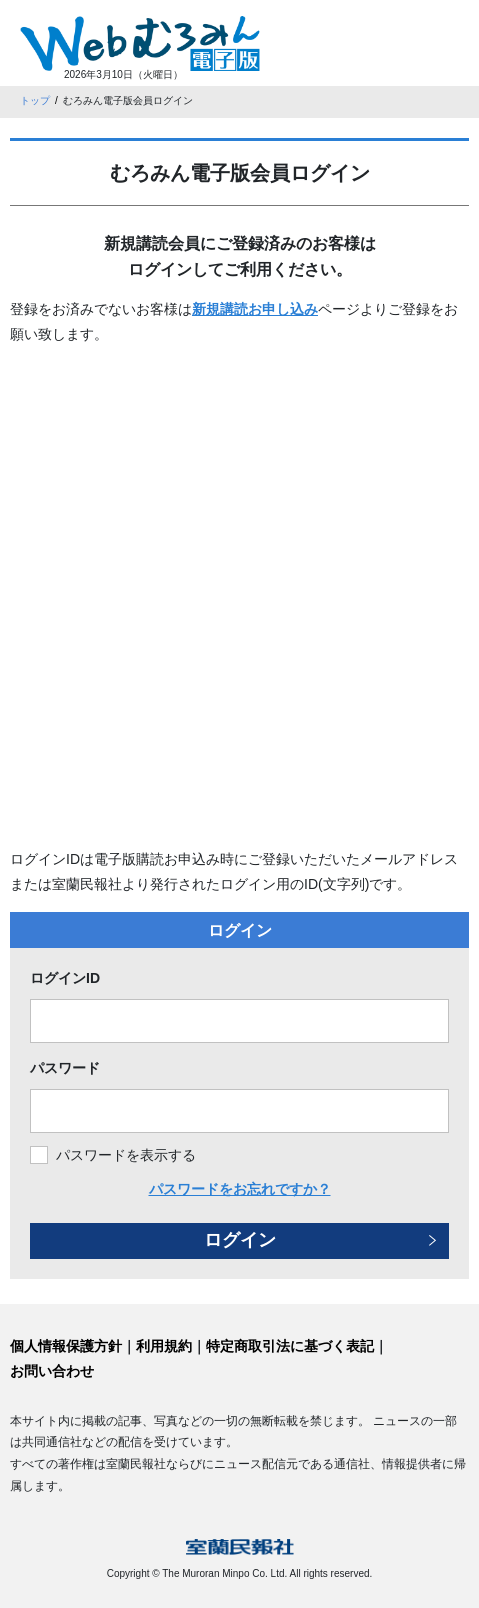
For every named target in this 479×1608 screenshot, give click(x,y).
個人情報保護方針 (66, 1346)
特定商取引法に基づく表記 (290, 1346)
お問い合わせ (52, 1371)
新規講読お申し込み (255, 309)
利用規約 (164, 1346)
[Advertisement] (239, 597)
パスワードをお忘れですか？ (240, 1189)
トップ (35, 100)
